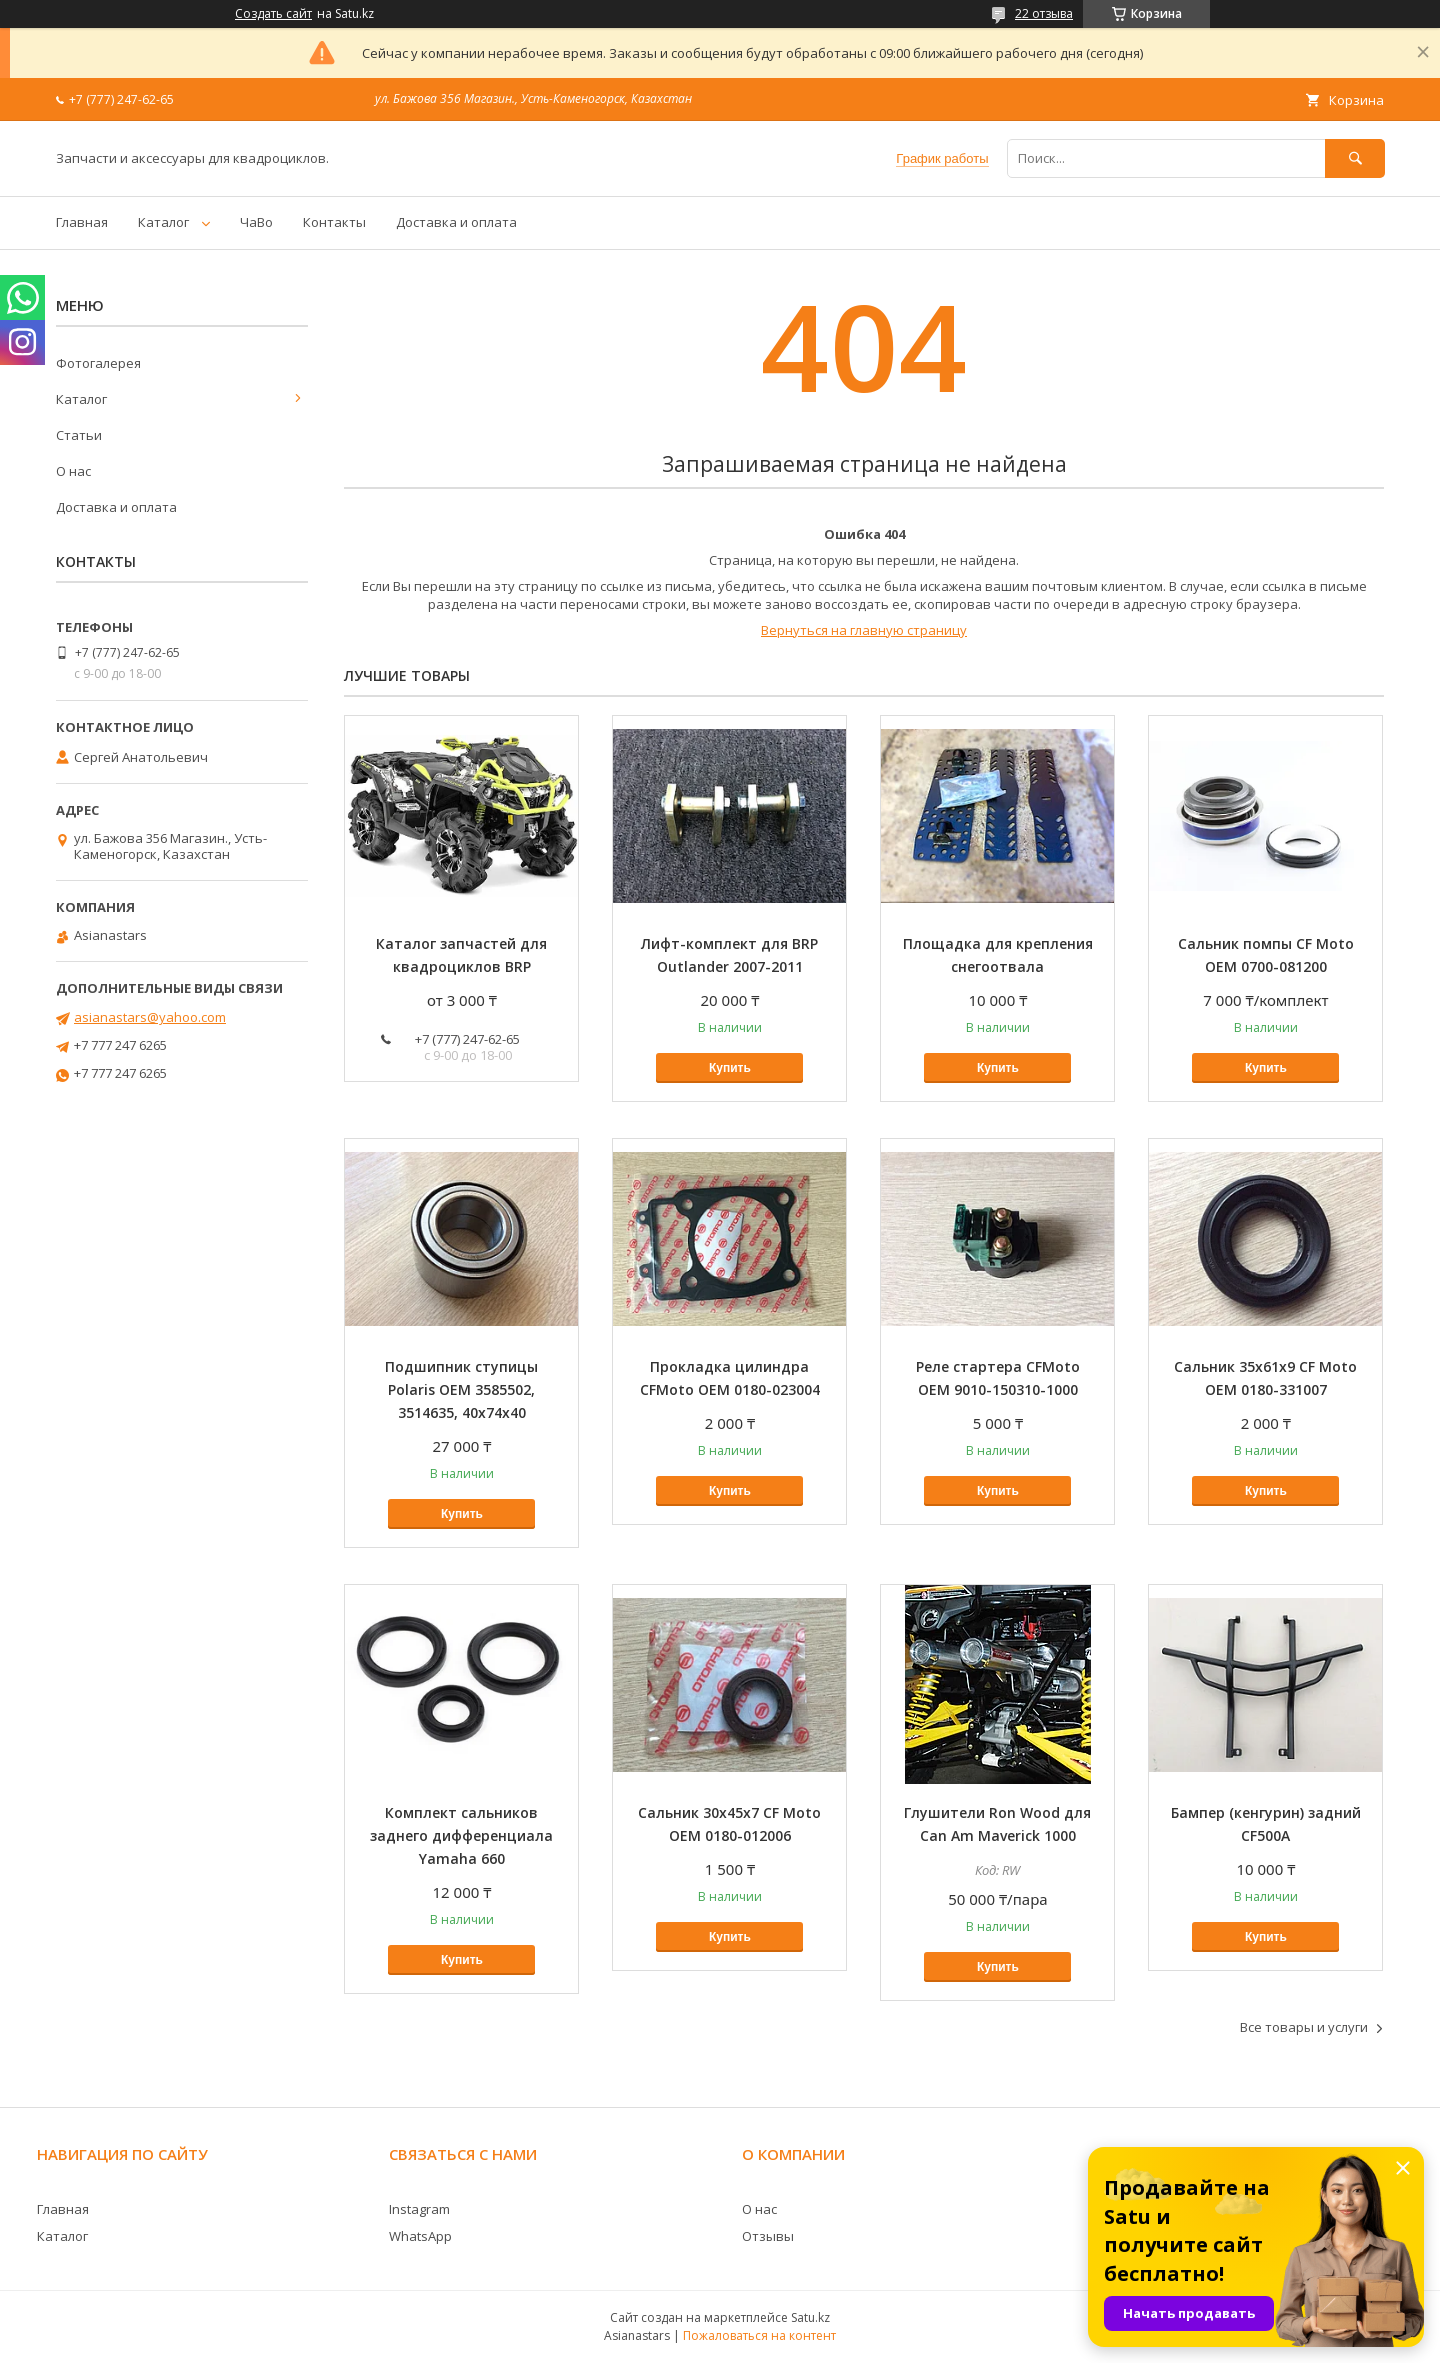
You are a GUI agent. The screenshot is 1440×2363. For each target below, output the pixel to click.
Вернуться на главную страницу (864, 630)
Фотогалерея (98, 363)
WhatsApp (420, 2236)
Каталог (163, 222)
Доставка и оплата (456, 222)
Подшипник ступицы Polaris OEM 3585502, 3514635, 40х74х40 (461, 1389)
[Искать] (1355, 158)
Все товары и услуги (1304, 2027)
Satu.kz (810, 2317)
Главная (82, 222)
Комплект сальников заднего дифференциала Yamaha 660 (461, 1835)
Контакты (334, 222)
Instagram (419, 2209)
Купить (730, 1068)
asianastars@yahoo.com (150, 1017)
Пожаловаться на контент (759, 2335)
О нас (73, 471)
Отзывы (768, 2236)
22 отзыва (1044, 13)
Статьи (79, 435)
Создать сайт (273, 14)
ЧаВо (256, 222)
